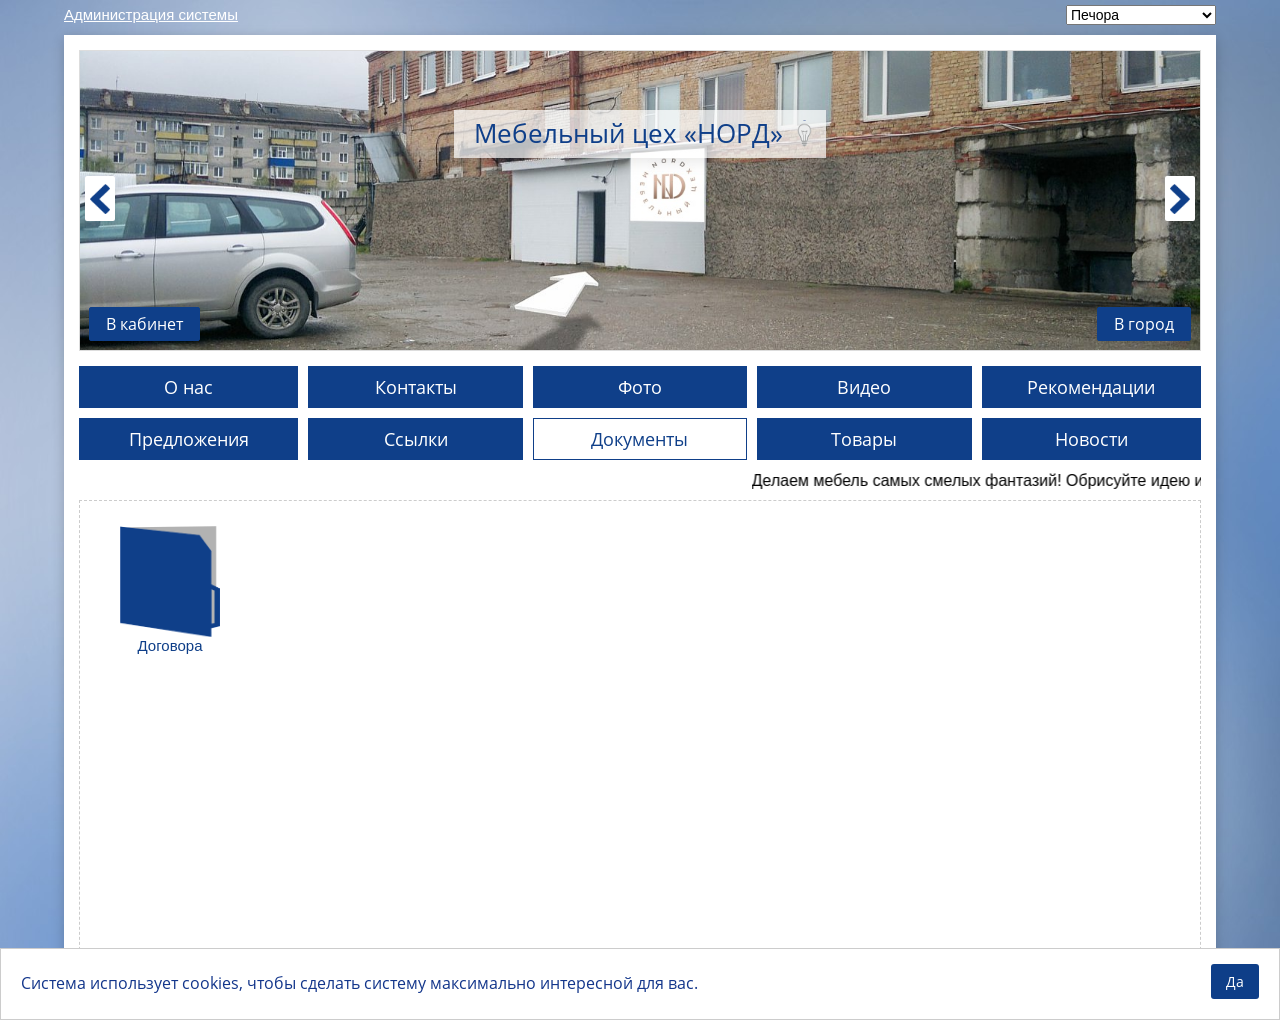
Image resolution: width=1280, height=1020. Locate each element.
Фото (640, 387)
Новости (1091, 439)
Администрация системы (151, 14)
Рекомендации (1091, 387)
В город (1144, 324)
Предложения (189, 439)
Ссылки (416, 439)
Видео (864, 387)
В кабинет (144, 324)
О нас (188, 387)
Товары (864, 439)
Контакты (416, 387)
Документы (639, 439)
